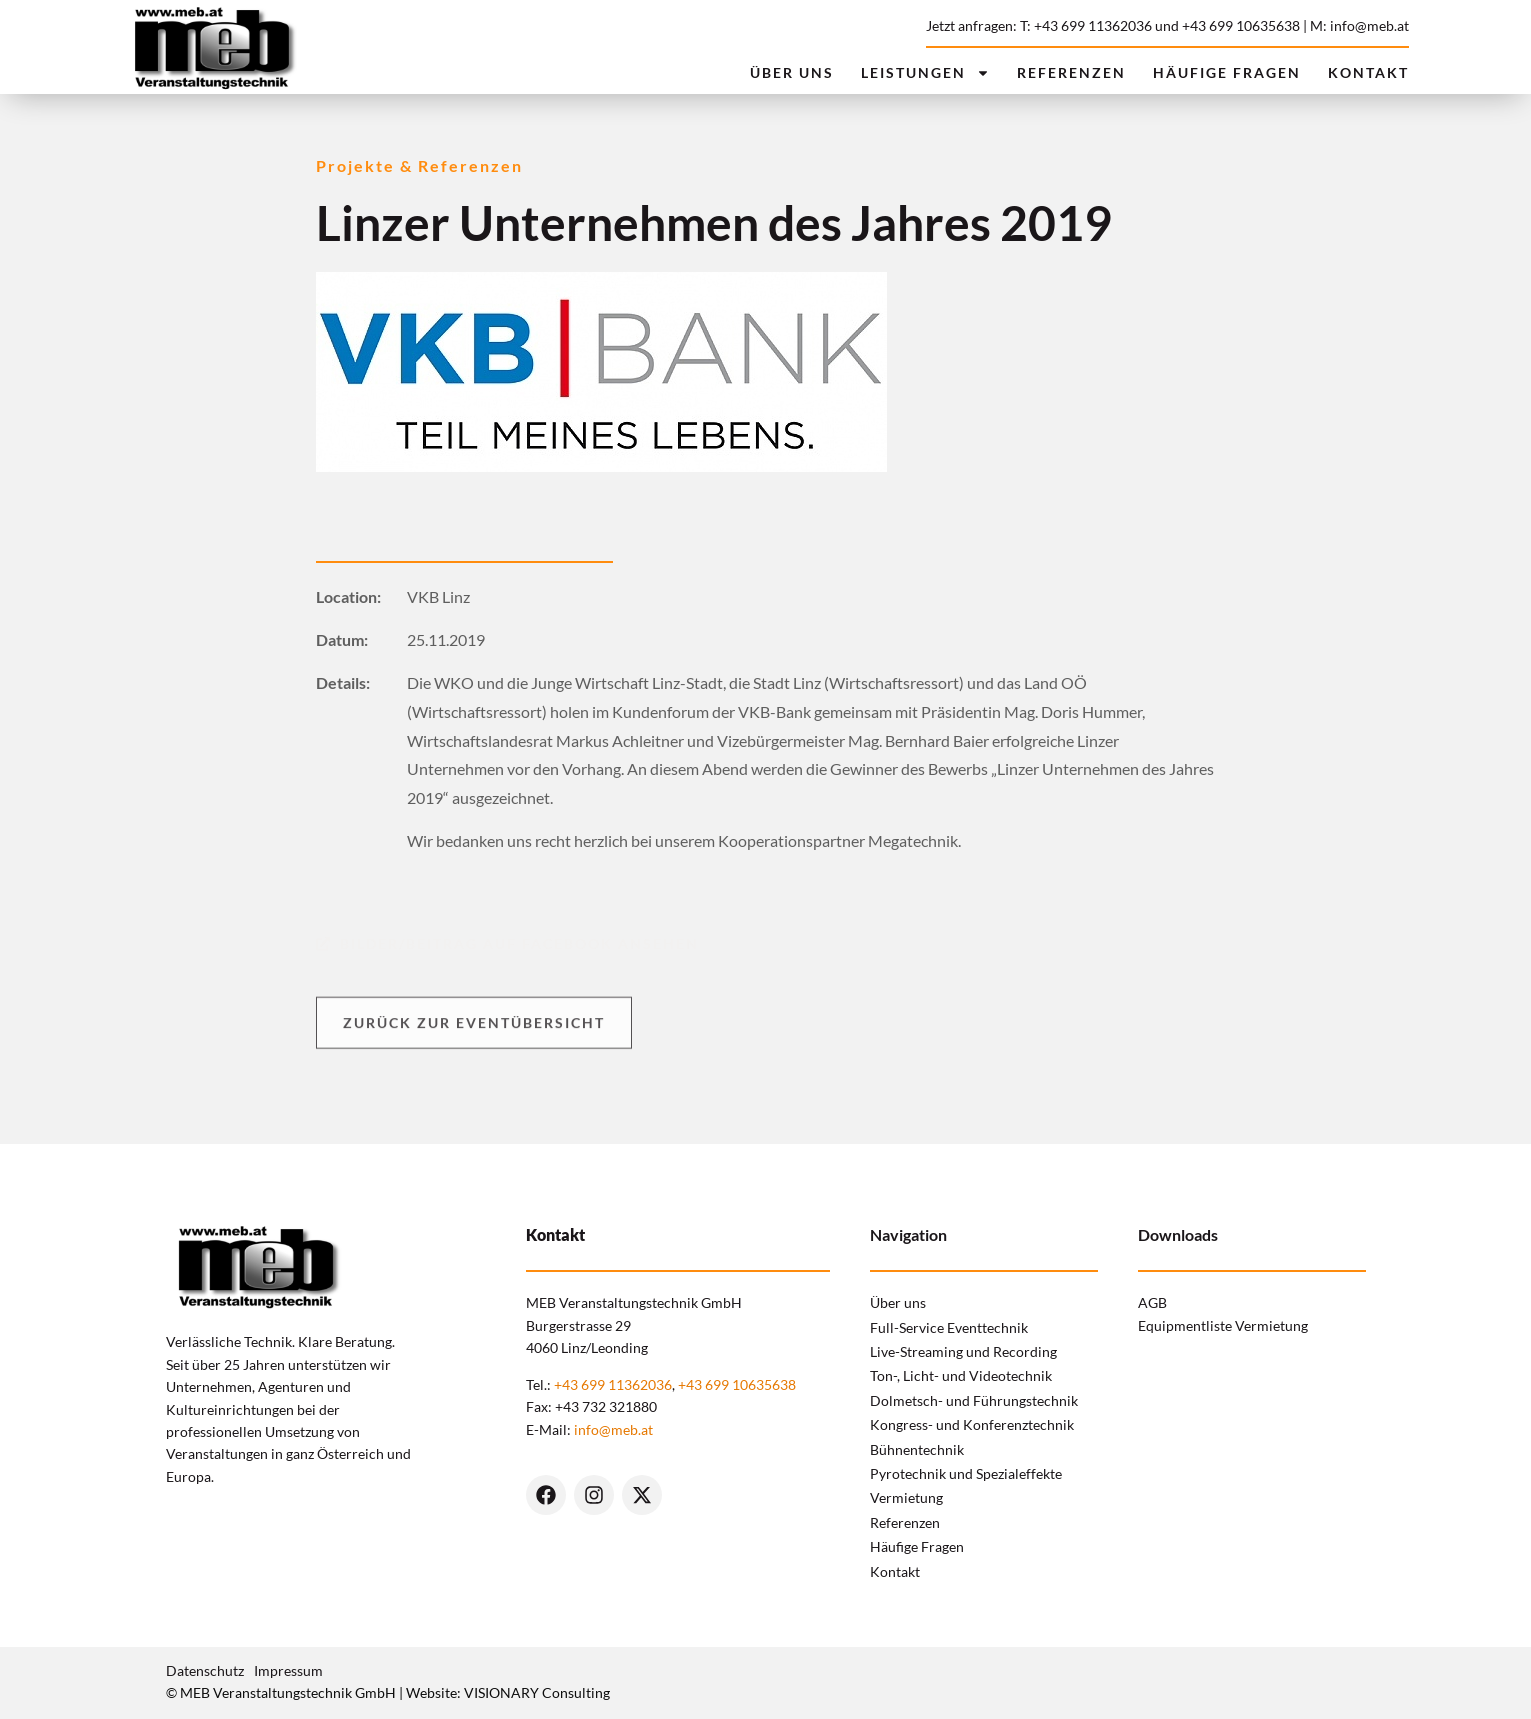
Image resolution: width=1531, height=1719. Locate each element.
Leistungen (925, 73)
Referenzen (1071, 72)
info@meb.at (613, 1429)
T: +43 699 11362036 (1086, 25)
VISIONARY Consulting (537, 1692)
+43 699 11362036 (613, 1384)
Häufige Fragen (1227, 72)
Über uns (792, 72)
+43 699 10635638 (1241, 25)
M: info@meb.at (1359, 25)
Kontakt (1368, 72)
